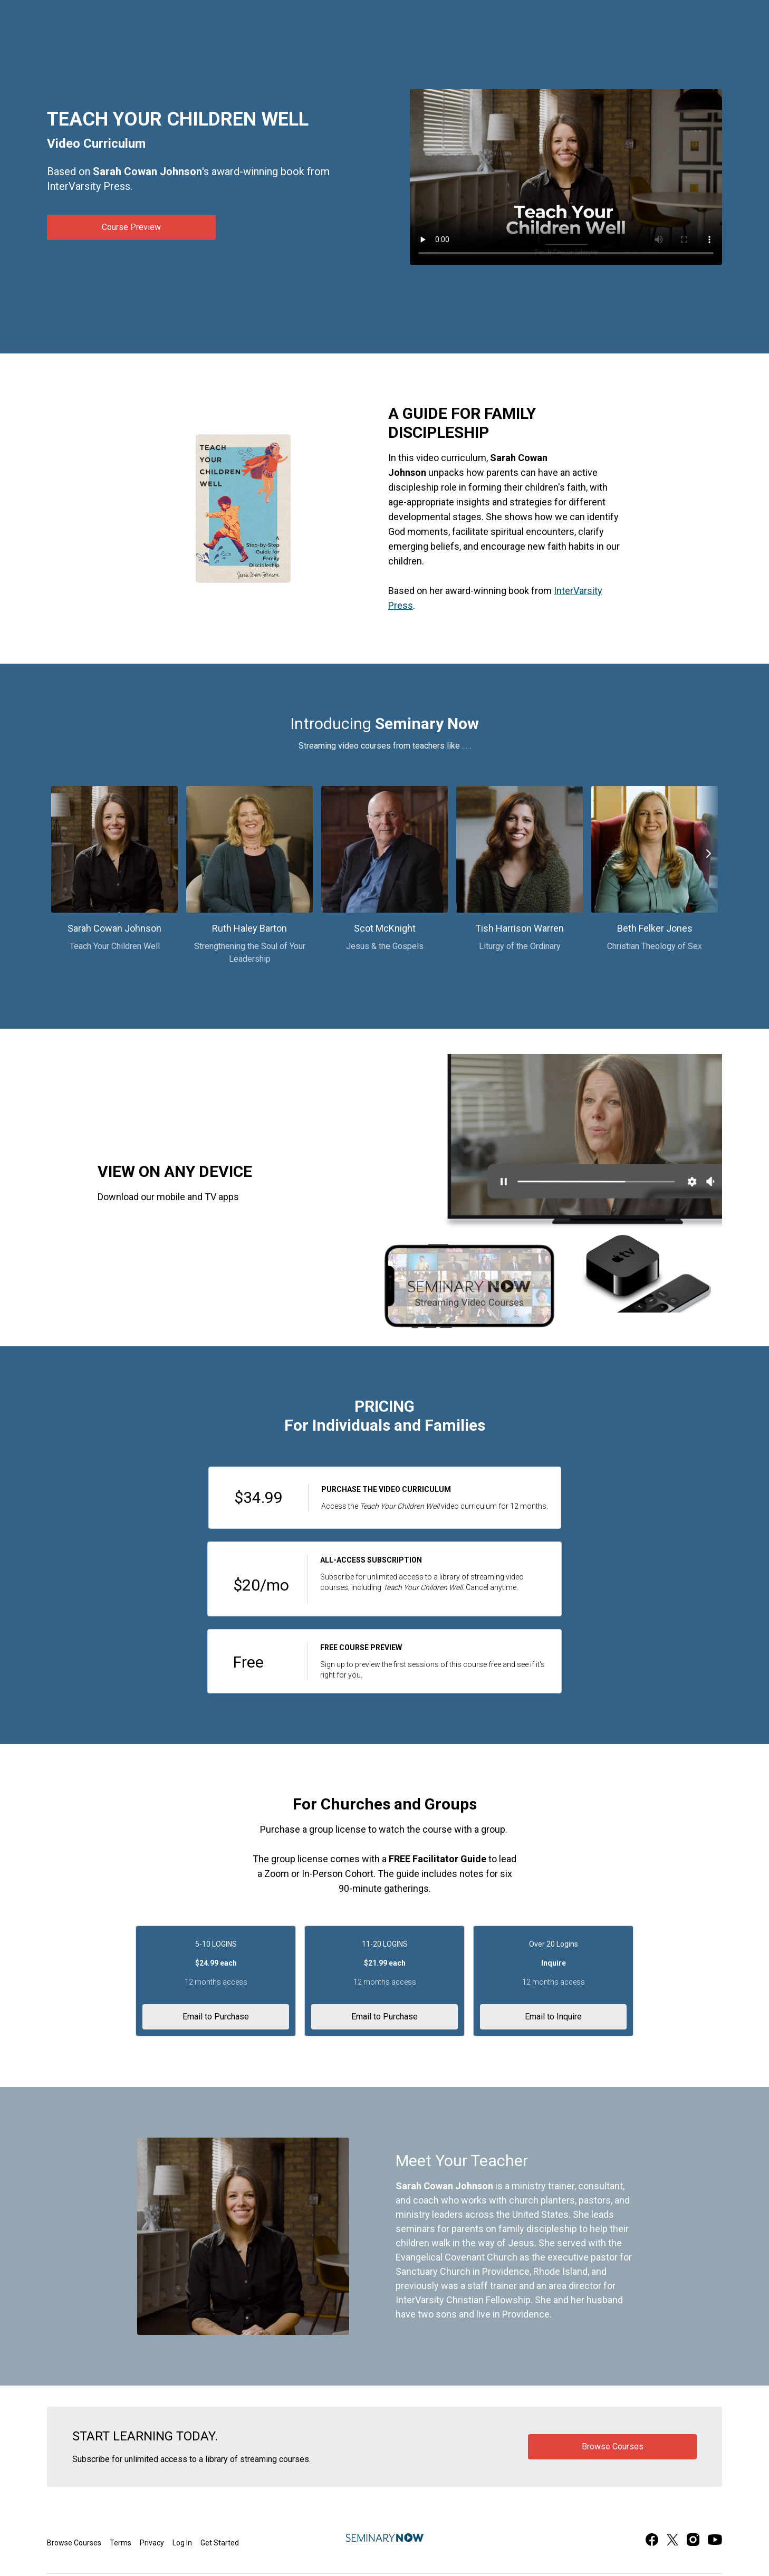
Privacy (152, 2543)
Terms (120, 2543)
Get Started (219, 2543)
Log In (182, 2543)
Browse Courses (74, 2543)
